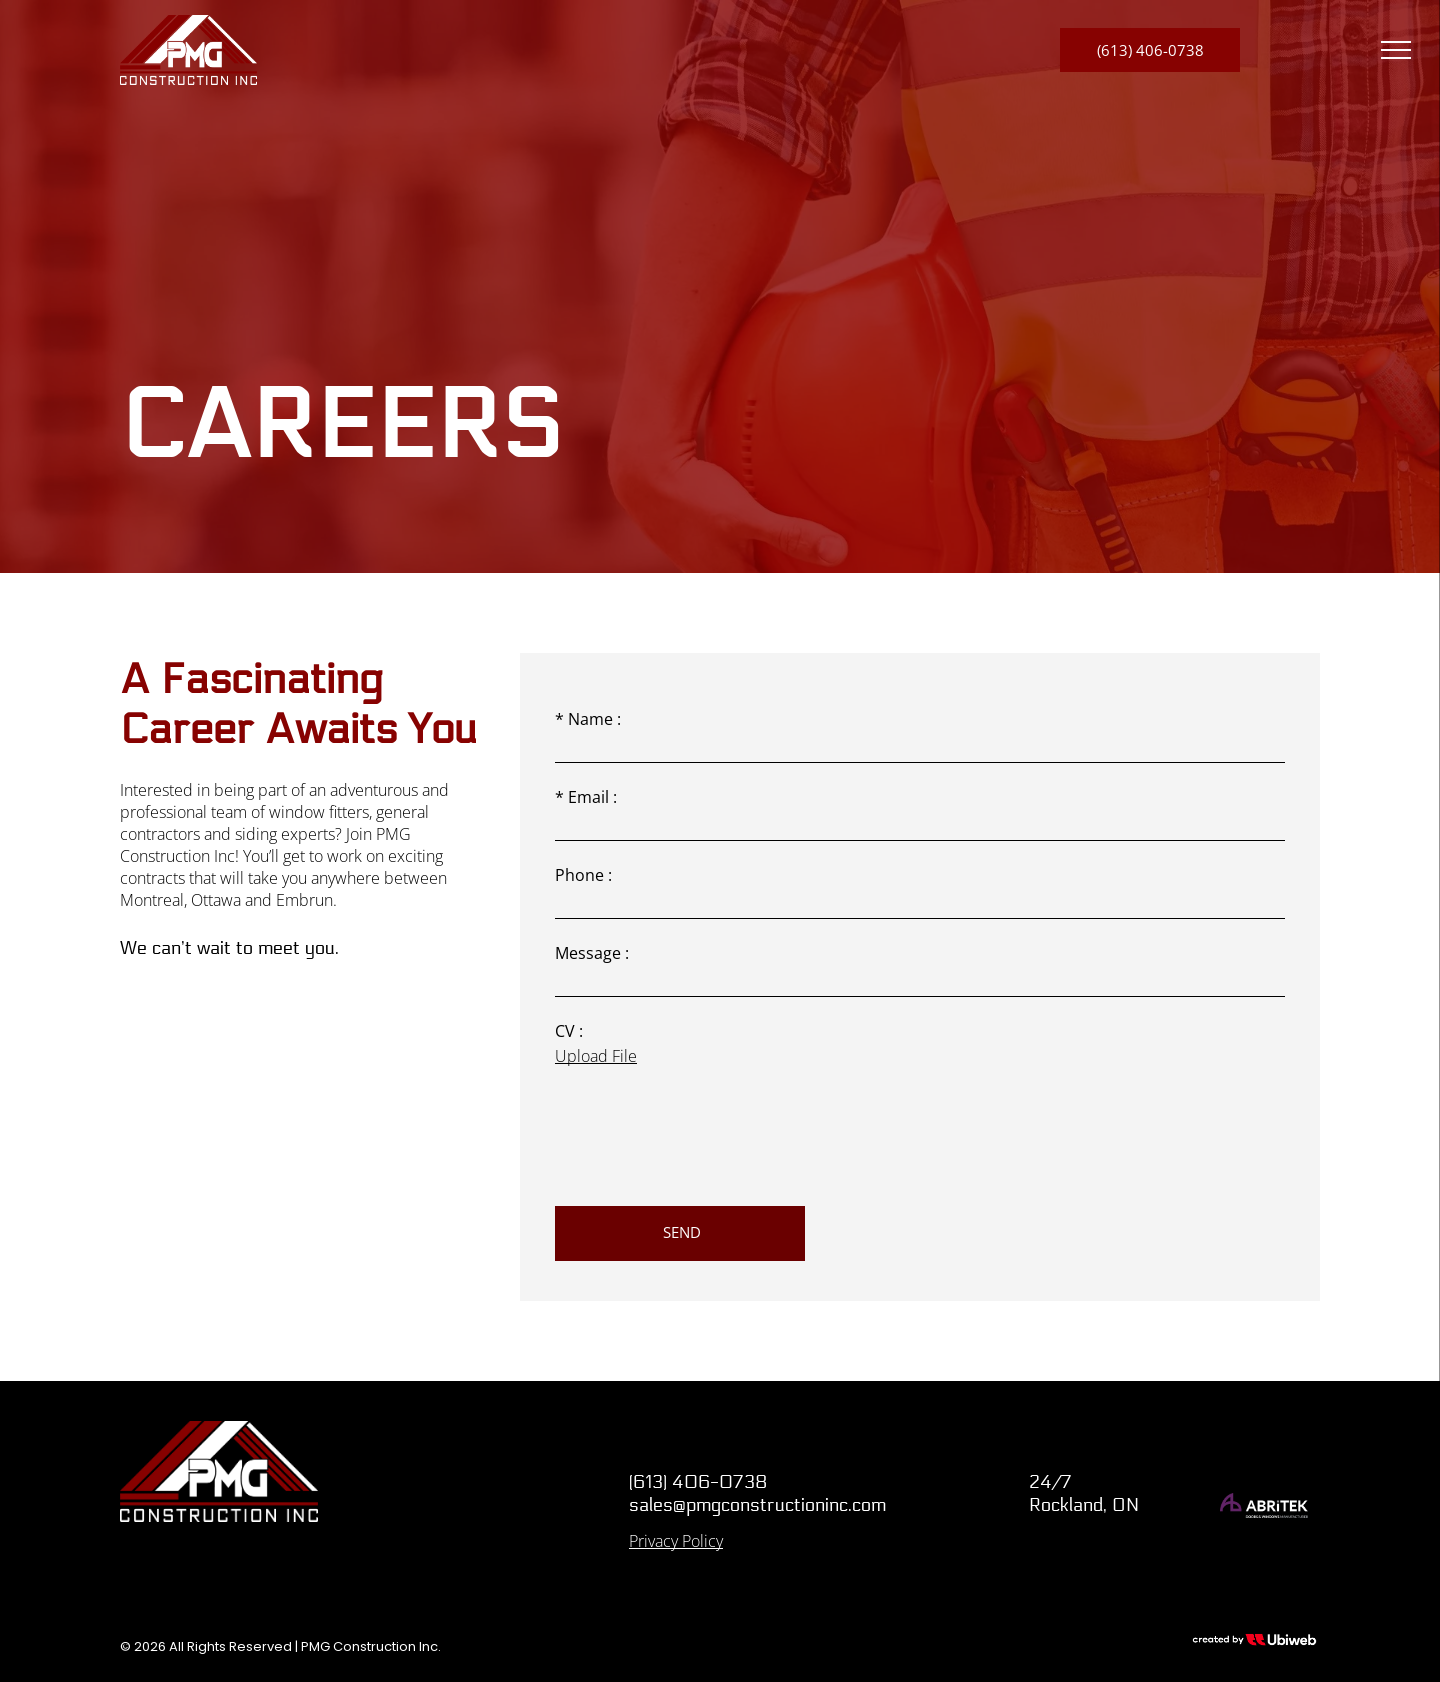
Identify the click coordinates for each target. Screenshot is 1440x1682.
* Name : (588, 719)
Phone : (583, 875)
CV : (569, 1031)
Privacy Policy (676, 1541)
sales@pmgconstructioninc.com (757, 1505)
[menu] (1396, 50)
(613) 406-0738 (698, 1482)
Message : (592, 953)
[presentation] (707, 1147)
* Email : (586, 797)
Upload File (596, 1056)
